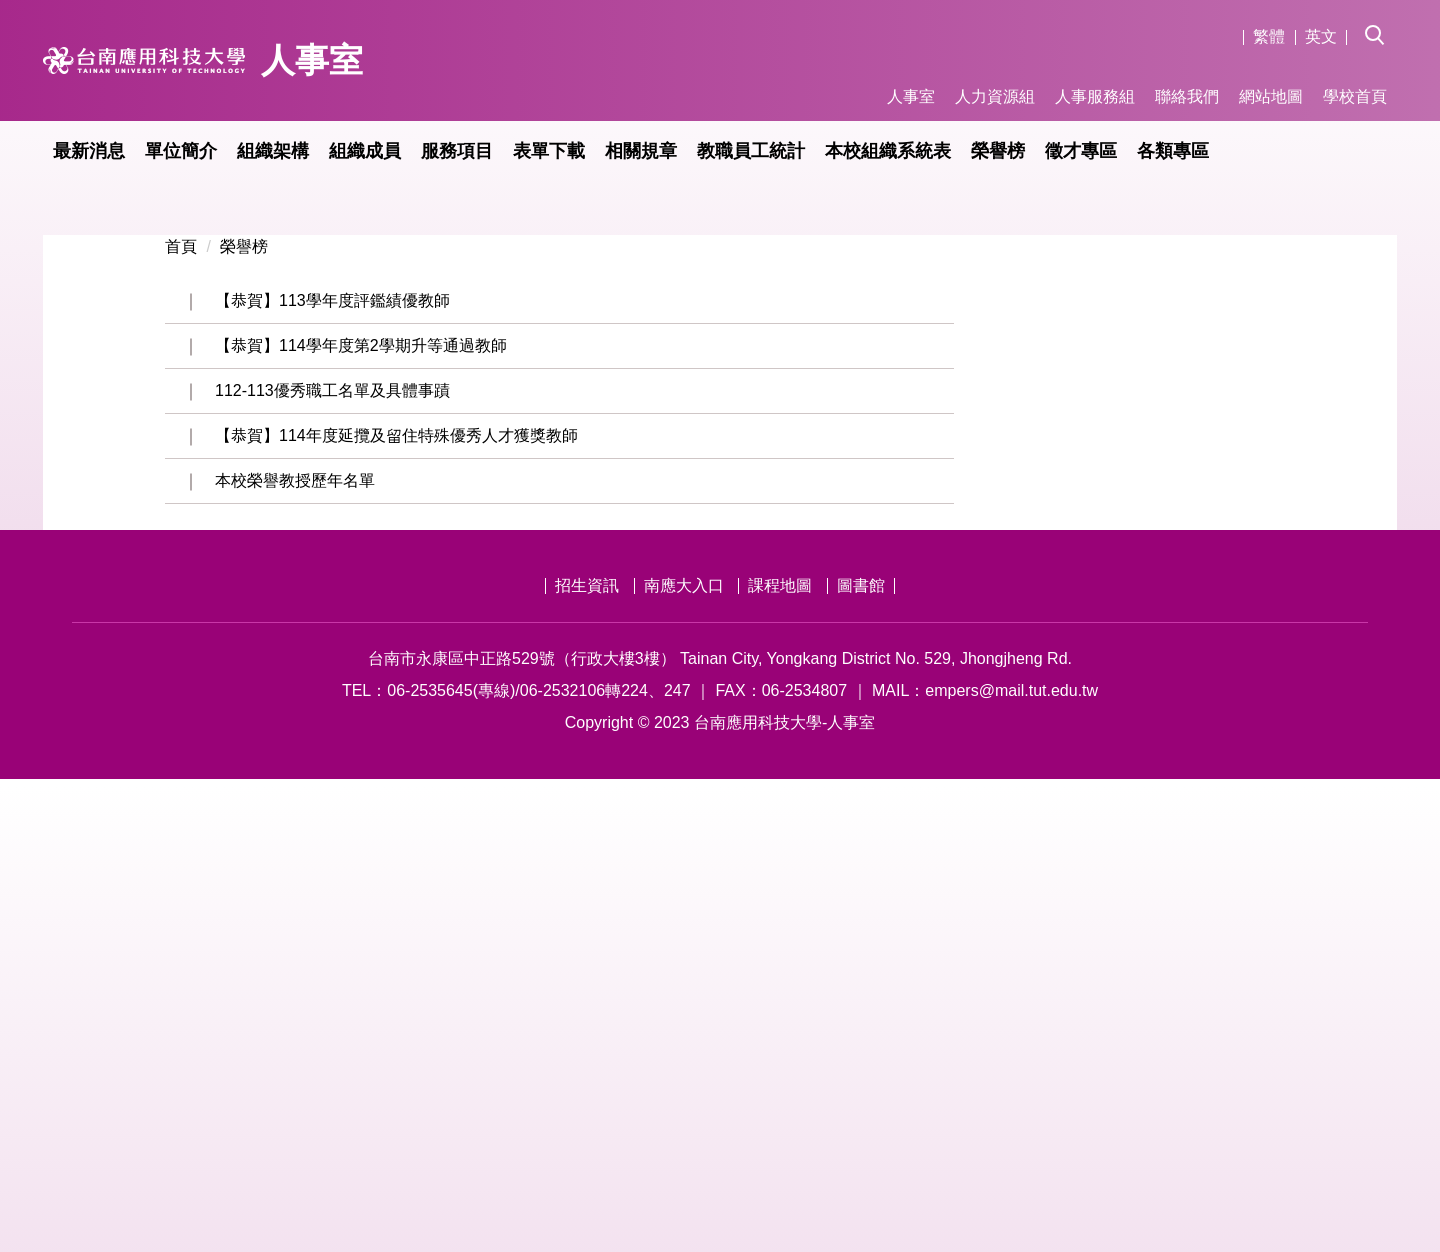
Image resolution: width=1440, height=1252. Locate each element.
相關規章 (641, 151)
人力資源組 (995, 96)
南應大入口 (684, 1058)
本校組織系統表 (888, 151)
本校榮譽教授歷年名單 (295, 953)
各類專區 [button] (1173, 151)
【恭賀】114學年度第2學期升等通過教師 (361, 818)
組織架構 (273, 151)
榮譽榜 (998, 151)
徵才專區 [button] (1081, 151)
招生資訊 (587, 1058)
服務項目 (457, 151)
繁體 (1269, 36)
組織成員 (365, 151)
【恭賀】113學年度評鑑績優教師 (332, 773)
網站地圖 (1271, 96)
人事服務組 (1095, 96)
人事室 (911, 96)
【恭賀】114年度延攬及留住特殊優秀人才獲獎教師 (396, 908)
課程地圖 (780, 1058)
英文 (1321, 36)
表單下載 (549, 151)
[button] (1381, 21)
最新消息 (89, 151)
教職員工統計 (751, 151)
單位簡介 (181, 151)
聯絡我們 (1187, 96)
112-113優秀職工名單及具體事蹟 (332, 863)
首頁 (181, 719)
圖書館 (861, 1058)
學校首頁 (1355, 96)
